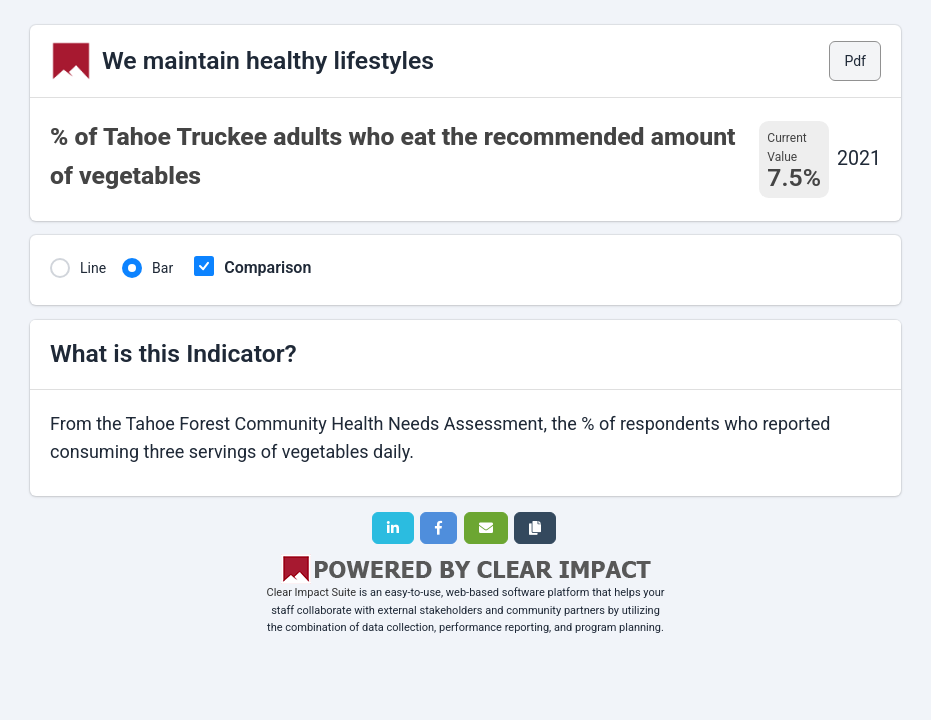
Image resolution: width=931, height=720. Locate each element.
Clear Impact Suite (312, 592)
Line (93, 268)
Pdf (855, 61)
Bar (162, 268)
